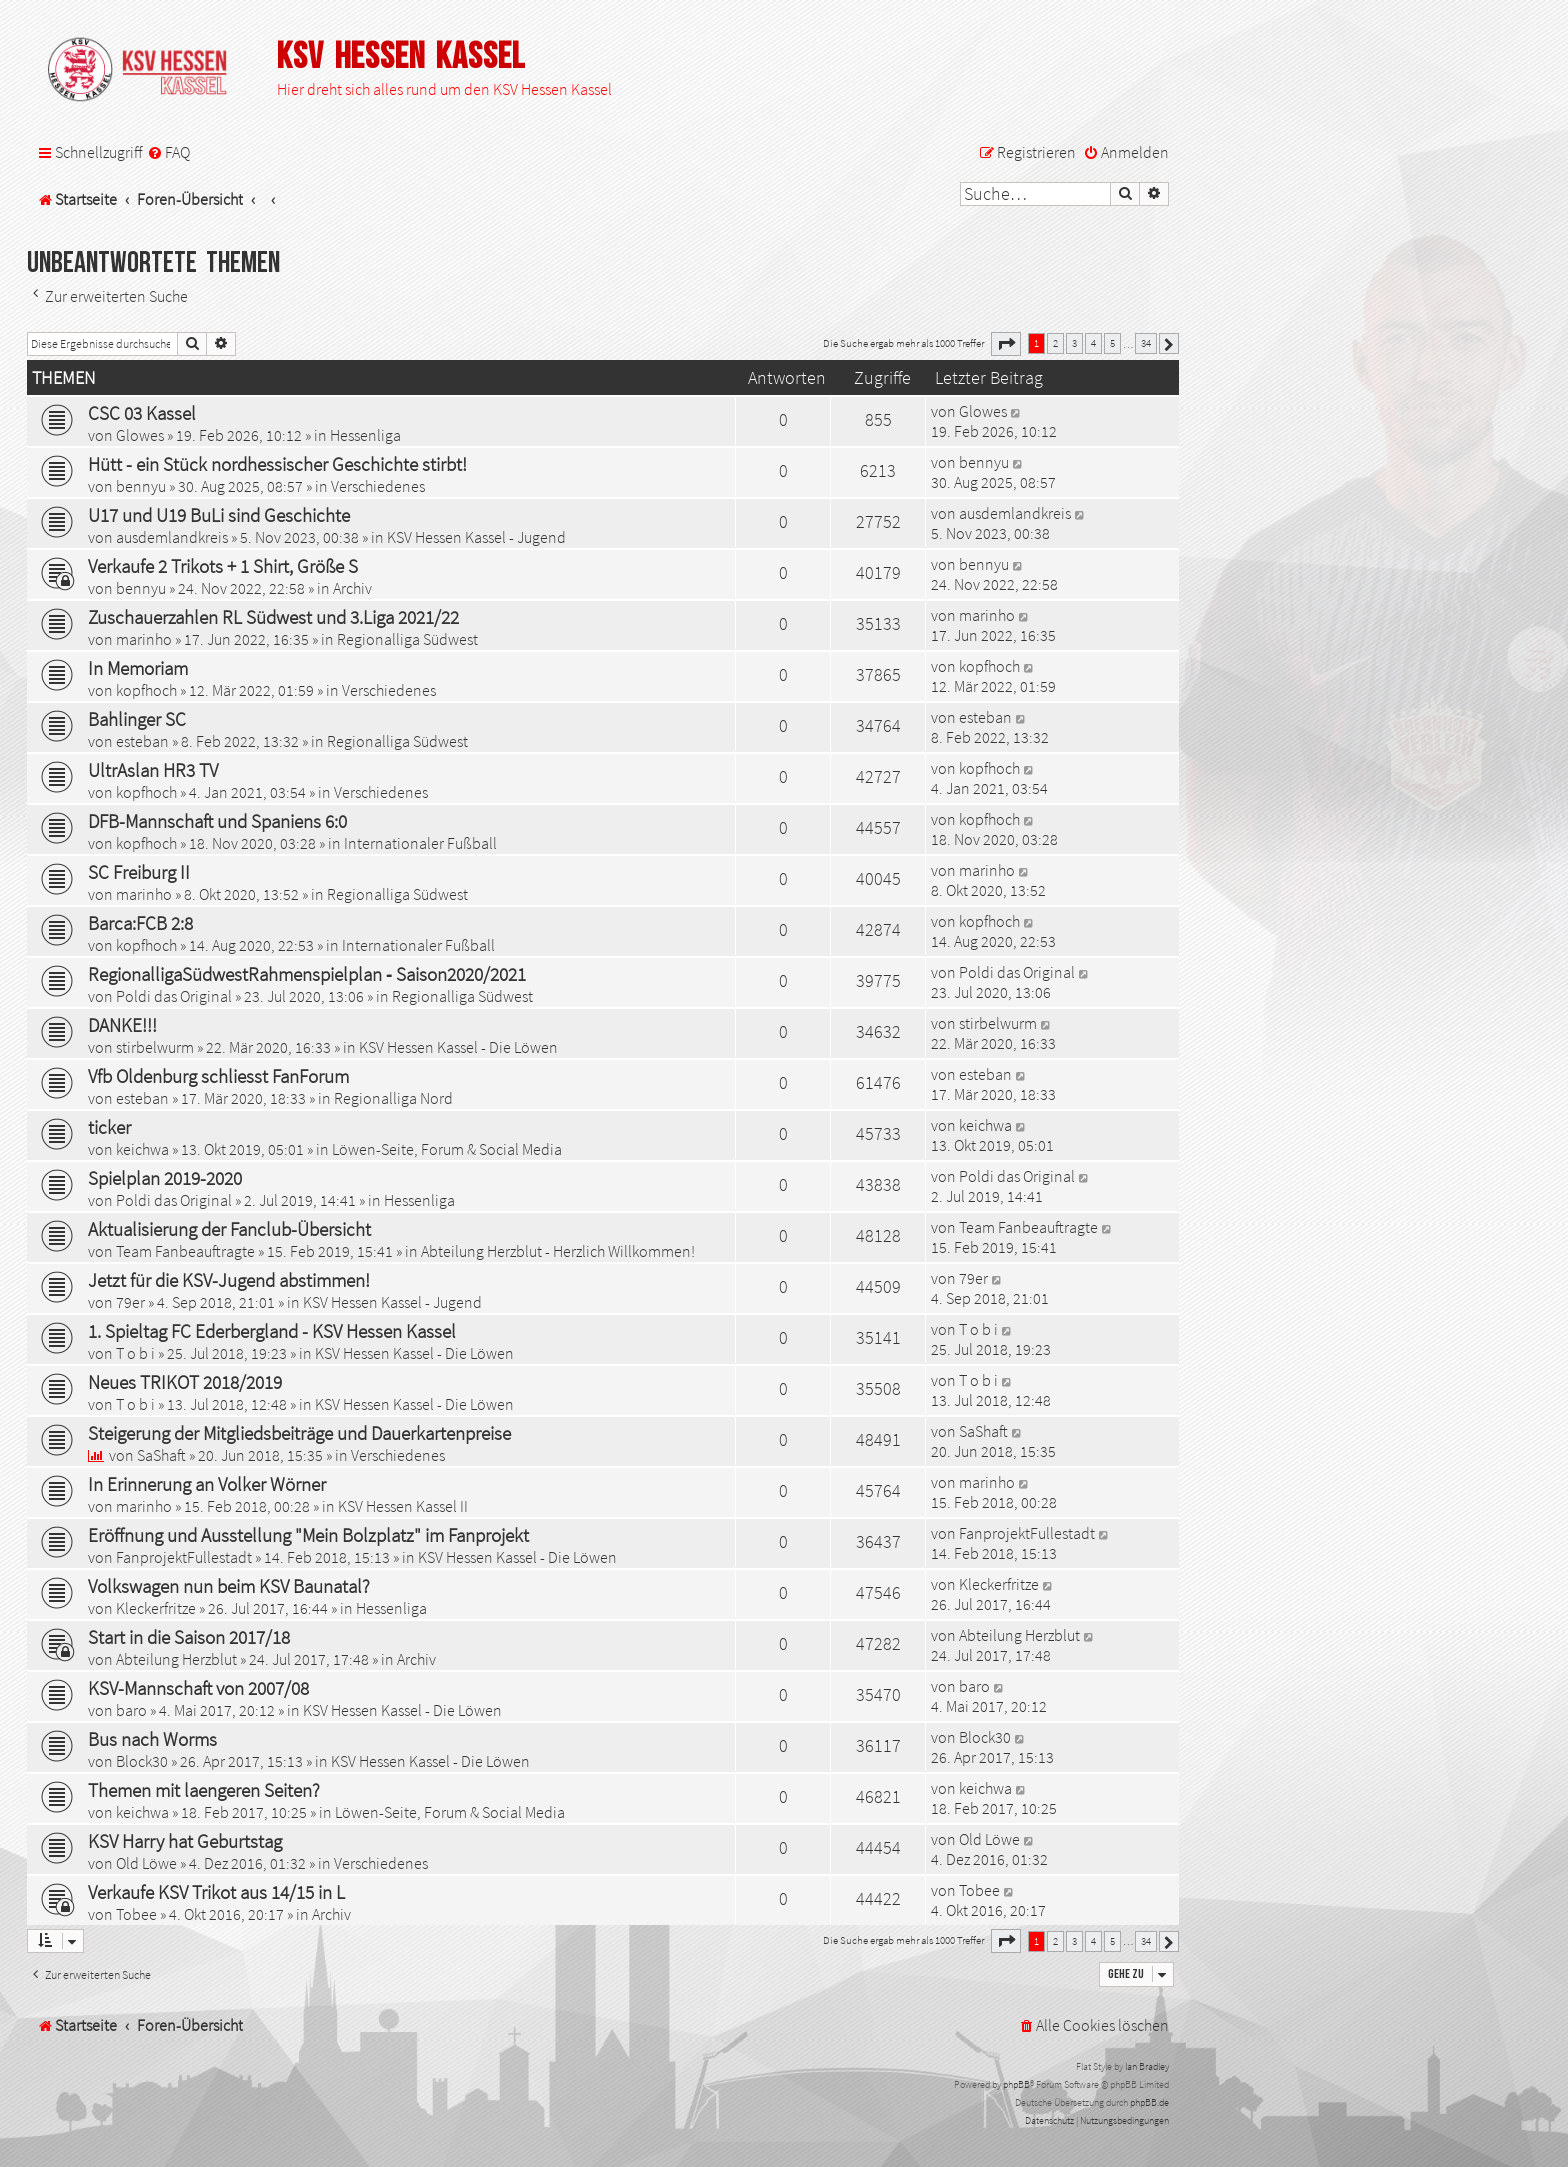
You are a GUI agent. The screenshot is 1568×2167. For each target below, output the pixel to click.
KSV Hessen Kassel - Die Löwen (458, 1047)
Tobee (136, 1914)
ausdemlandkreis (172, 537)
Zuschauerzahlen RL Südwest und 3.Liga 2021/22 (273, 617)
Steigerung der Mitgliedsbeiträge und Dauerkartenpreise (299, 1433)
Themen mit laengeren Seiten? (204, 1790)
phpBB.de (1149, 2102)
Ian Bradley (1147, 2066)
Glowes (140, 435)
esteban (142, 741)
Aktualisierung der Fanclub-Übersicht (229, 1229)
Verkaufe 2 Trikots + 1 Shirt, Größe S (223, 566)
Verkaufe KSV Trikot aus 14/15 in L (216, 1892)
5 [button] (1112, 343)
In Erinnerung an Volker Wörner (207, 1484)
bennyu (141, 486)
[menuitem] (168, 152)
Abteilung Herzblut (176, 1659)
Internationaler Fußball (420, 843)
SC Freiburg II (139, 872)
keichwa (142, 1149)
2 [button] (1055, 343)
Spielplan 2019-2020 (165, 1178)
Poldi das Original (174, 996)
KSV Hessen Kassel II (403, 1506)
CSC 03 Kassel (142, 413)
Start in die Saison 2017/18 (189, 1637)
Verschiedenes (378, 486)
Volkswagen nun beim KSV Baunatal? (229, 1586)
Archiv (352, 588)
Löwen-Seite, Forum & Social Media (447, 1149)
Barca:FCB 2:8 (140, 923)
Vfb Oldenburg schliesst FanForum (218, 1076)
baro (131, 1710)
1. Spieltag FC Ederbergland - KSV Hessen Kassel (272, 1331)
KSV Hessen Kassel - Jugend (476, 537)
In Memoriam (138, 668)
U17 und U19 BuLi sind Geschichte (219, 515)
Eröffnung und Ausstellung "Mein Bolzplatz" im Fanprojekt (308, 1535)
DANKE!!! (122, 1025)
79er (130, 1302)
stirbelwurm (155, 1047)
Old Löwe (146, 1863)
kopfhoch (146, 690)
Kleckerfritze (156, 1608)
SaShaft (161, 1455)
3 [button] (1074, 343)
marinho (144, 639)
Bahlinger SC (137, 719)
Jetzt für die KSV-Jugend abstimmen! (229, 1280)
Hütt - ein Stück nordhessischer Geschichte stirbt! (277, 464)
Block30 (142, 1761)
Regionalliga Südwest (407, 639)
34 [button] (1146, 343)
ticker (109, 1127)
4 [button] (1093, 343)
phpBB (1016, 2084)
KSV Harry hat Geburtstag (185, 1841)
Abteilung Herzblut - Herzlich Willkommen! (558, 1251)
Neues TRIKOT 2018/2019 (185, 1382)
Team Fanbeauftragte (185, 1251)
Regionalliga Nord (393, 1098)
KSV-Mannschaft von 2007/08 (198, 1688)
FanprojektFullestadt (184, 1557)
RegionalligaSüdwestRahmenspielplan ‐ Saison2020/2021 (307, 974)
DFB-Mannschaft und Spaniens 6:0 (217, 821)
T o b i (135, 1353)
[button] (1006, 344)
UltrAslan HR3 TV (153, 770)
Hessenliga (365, 435)
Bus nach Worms (152, 1739)
